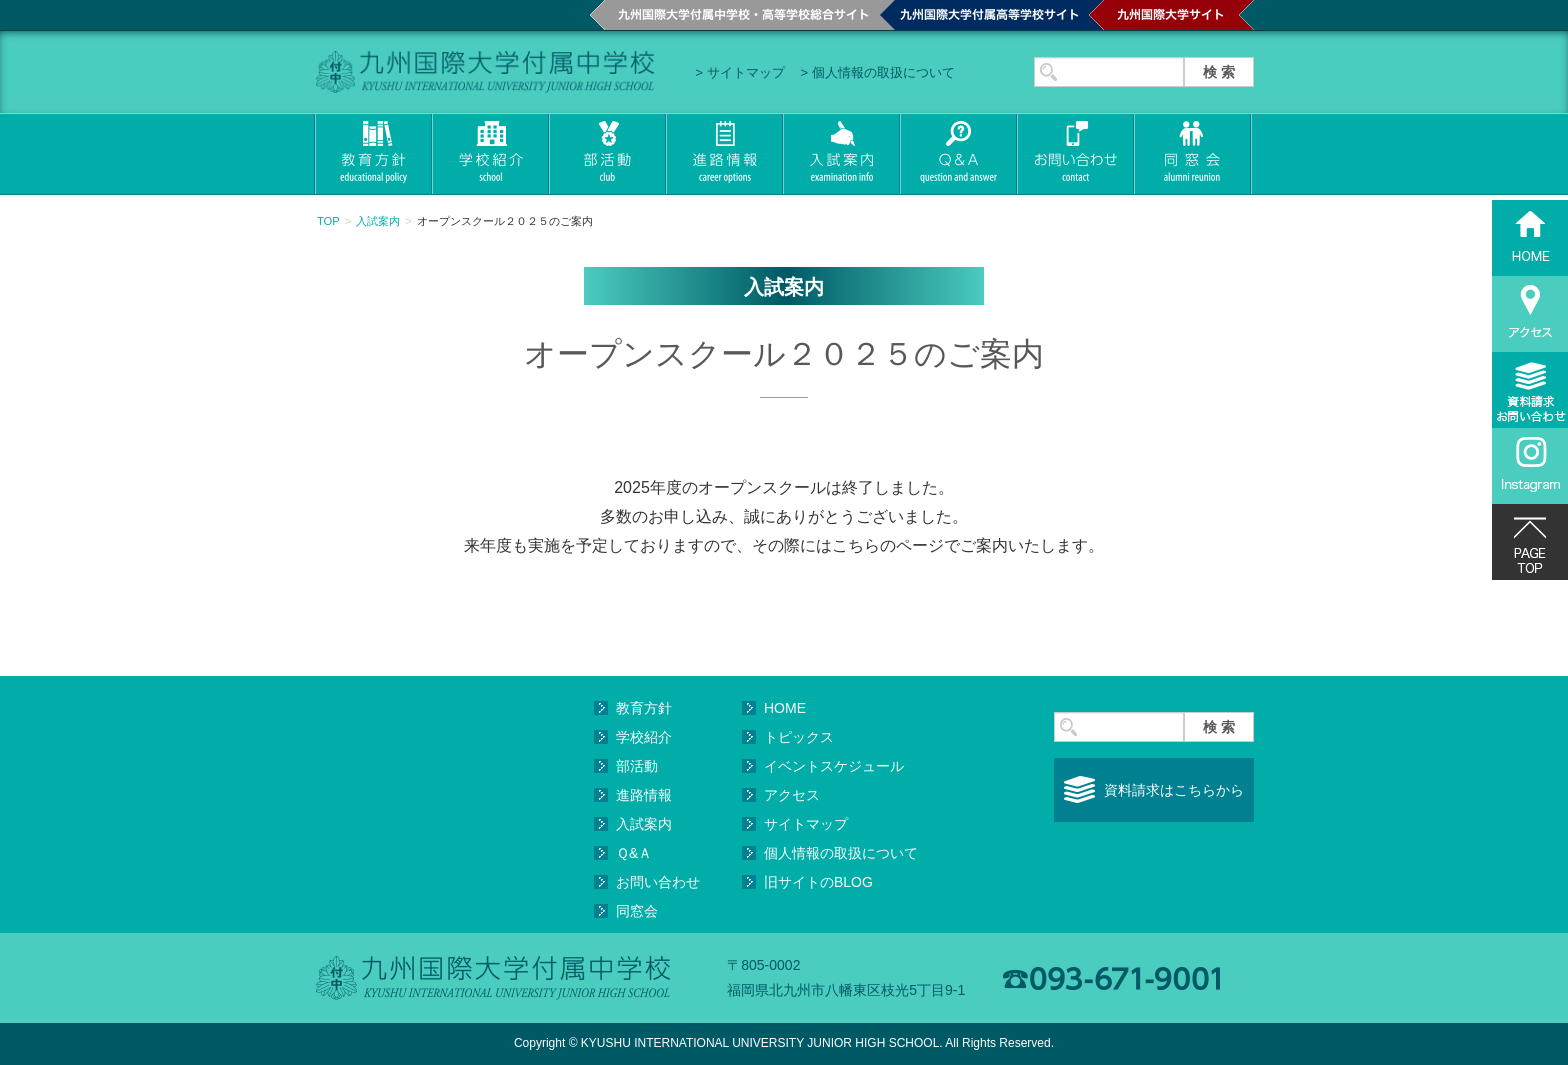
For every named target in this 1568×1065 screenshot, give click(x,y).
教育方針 (372, 154)
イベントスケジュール (834, 766)
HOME (785, 708)
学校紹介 (489, 154)
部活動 (606, 154)
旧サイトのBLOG (818, 882)
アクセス (792, 795)
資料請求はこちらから (1174, 790)
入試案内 (840, 154)
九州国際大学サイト (1171, 15)
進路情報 (723, 154)
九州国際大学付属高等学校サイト (984, 15)
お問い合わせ (1074, 154)
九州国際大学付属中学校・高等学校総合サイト (735, 15)
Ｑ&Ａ (634, 853)
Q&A (957, 154)
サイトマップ (746, 72)
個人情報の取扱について (883, 72)
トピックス (799, 737)
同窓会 (1192, 154)
